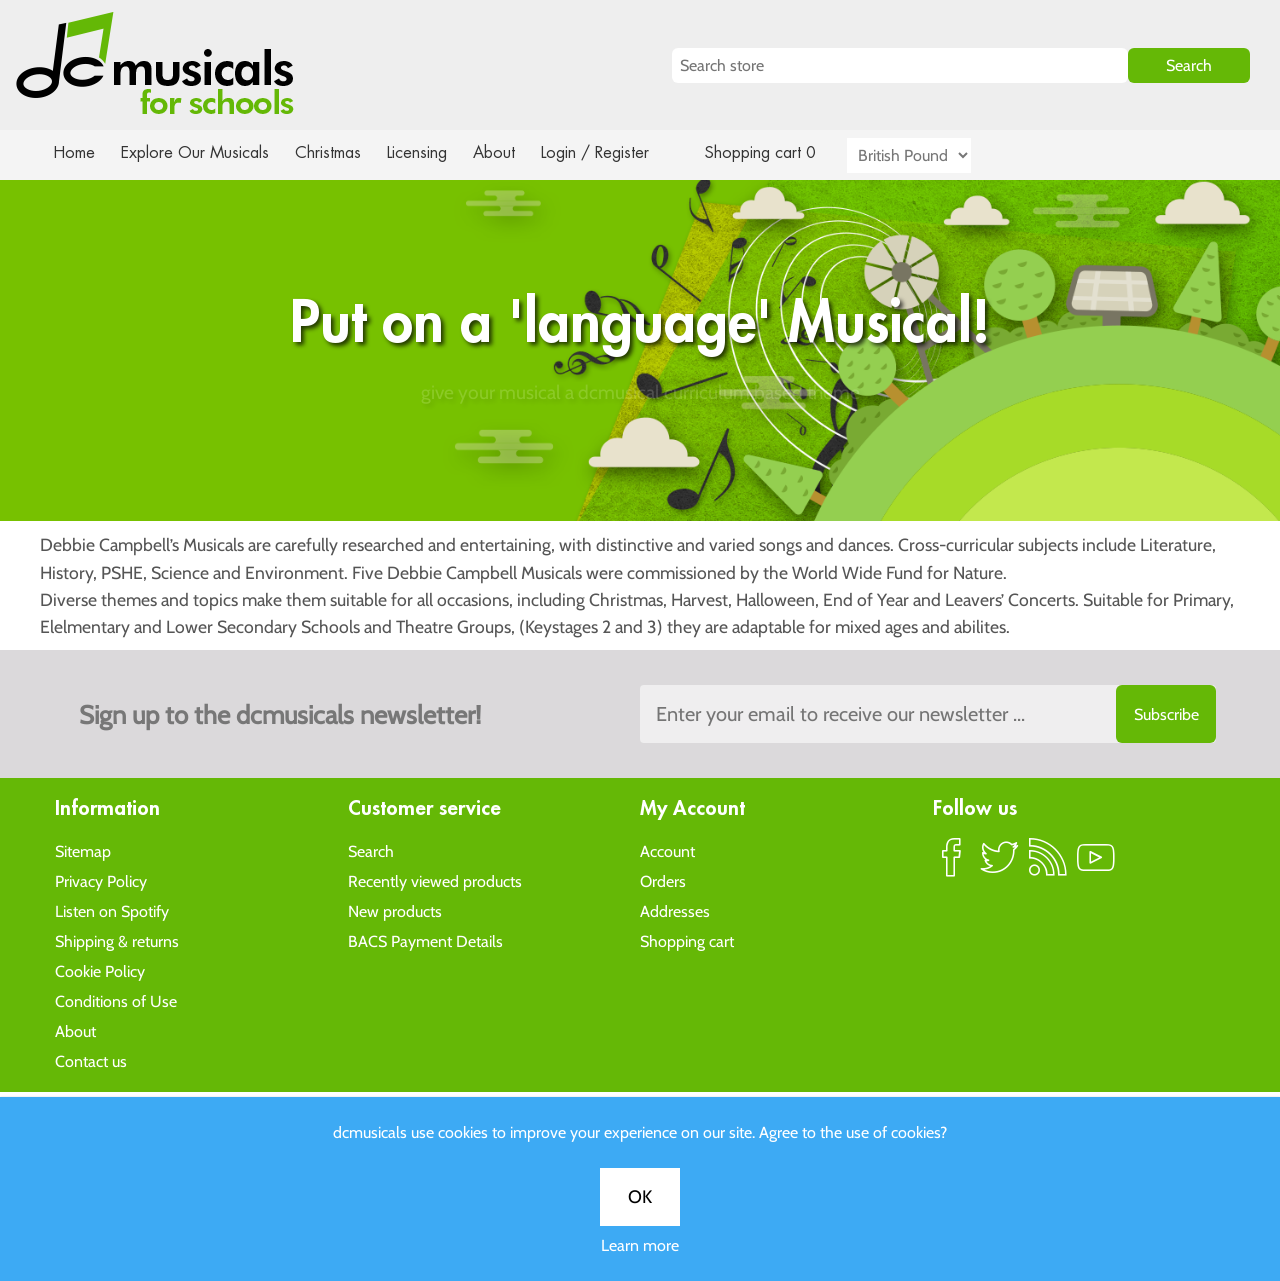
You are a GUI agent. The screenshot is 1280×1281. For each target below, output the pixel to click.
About (512, 152)
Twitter (1000, 865)
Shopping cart (687, 940)
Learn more (640, 703)
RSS (1048, 865)
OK (640, 655)
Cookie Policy (100, 970)
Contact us (91, 1060)
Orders (663, 880)
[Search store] (900, 65)
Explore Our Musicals (198, 152)
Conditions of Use (116, 1000)
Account (667, 850)
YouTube (1096, 865)
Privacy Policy (101, 880)
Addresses (675, 910)
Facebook (952, 865)
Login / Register (615, 152)
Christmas (336, 152)
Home (74, 152)
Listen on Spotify (112, 910)
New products (395, 910)
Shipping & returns (117, 940)
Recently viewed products (435, 880)
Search (371, 850)
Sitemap (83, 850)
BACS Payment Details (425, 940)
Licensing (432, 152)
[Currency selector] (932, 155)
